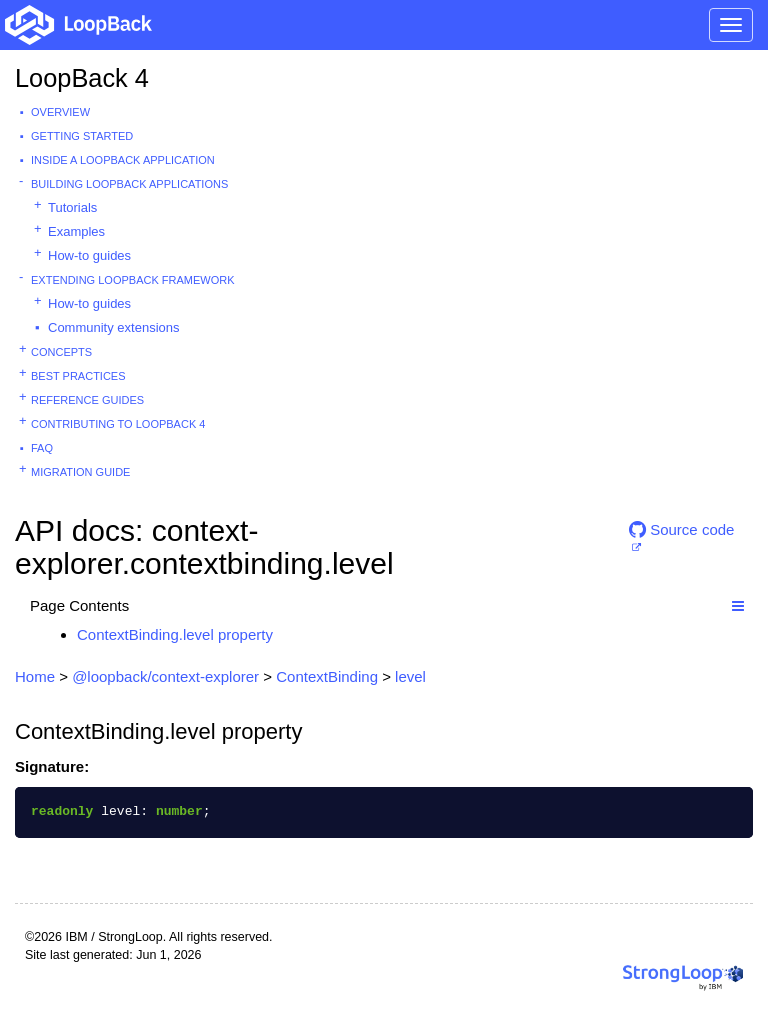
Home (35, 676)
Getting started (82, 136)
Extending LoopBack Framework (133, 280)
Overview (60, 112)
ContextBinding (327, 676)
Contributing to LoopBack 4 (118, 424)
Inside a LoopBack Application (123, 160)
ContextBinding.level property (175, 634)
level (410, 676)
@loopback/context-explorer (165, 676)
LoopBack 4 (82, 78)
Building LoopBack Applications (129, 184)
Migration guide (80, 472)
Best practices (78, 376)
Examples (76, 231)
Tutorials (72, 207)
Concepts (61, 352)
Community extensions (114, 327)
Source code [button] (681, 529)
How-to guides (89, 255)
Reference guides (87, 400)
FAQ (42, 448)
